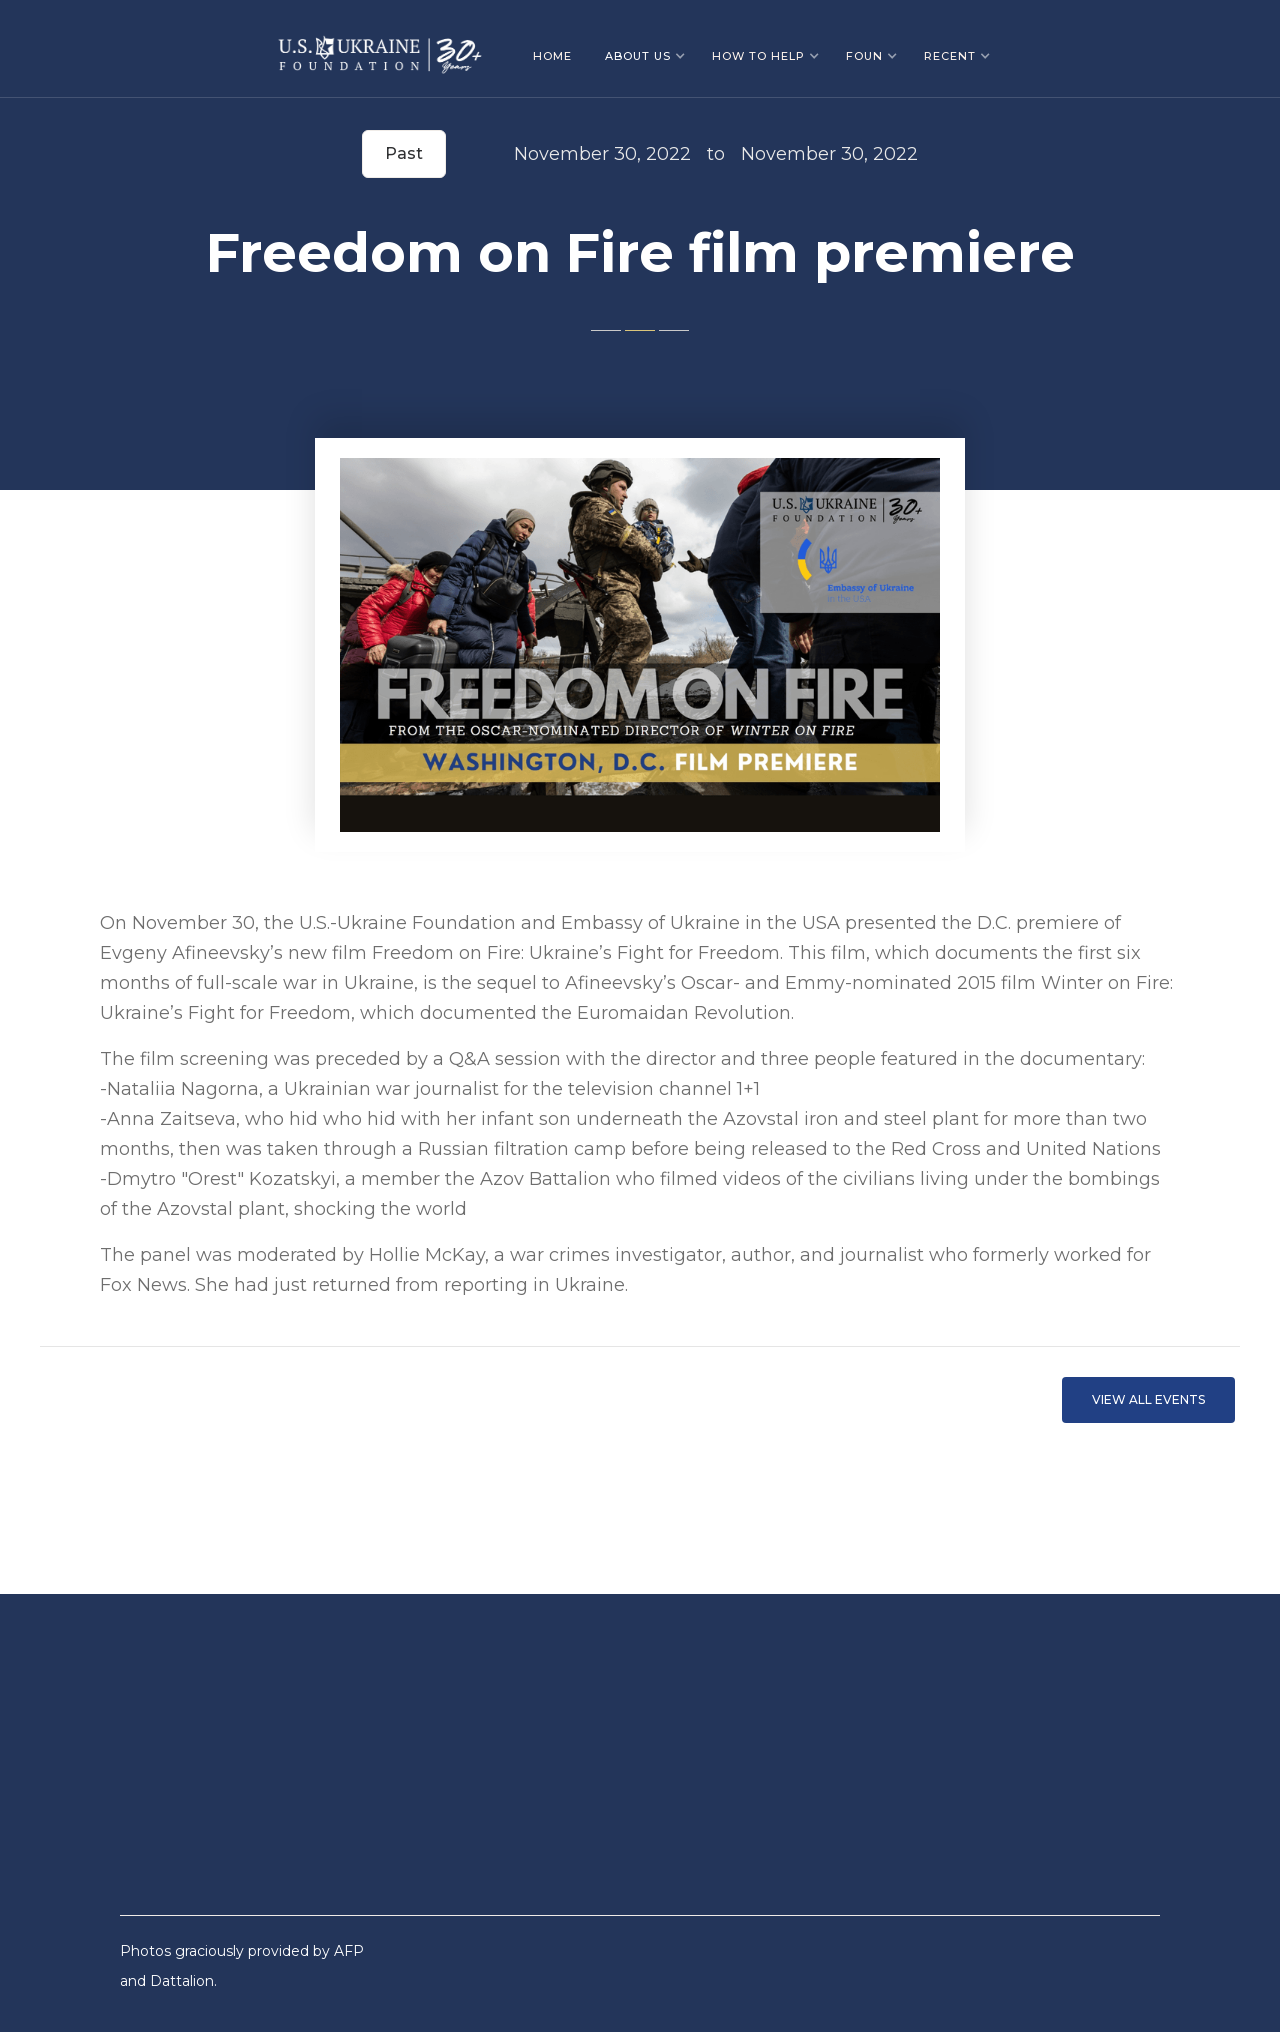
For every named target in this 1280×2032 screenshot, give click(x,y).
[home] (380, 47)
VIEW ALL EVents (1148, 1399)
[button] (645, 56)
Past (404, 153)
